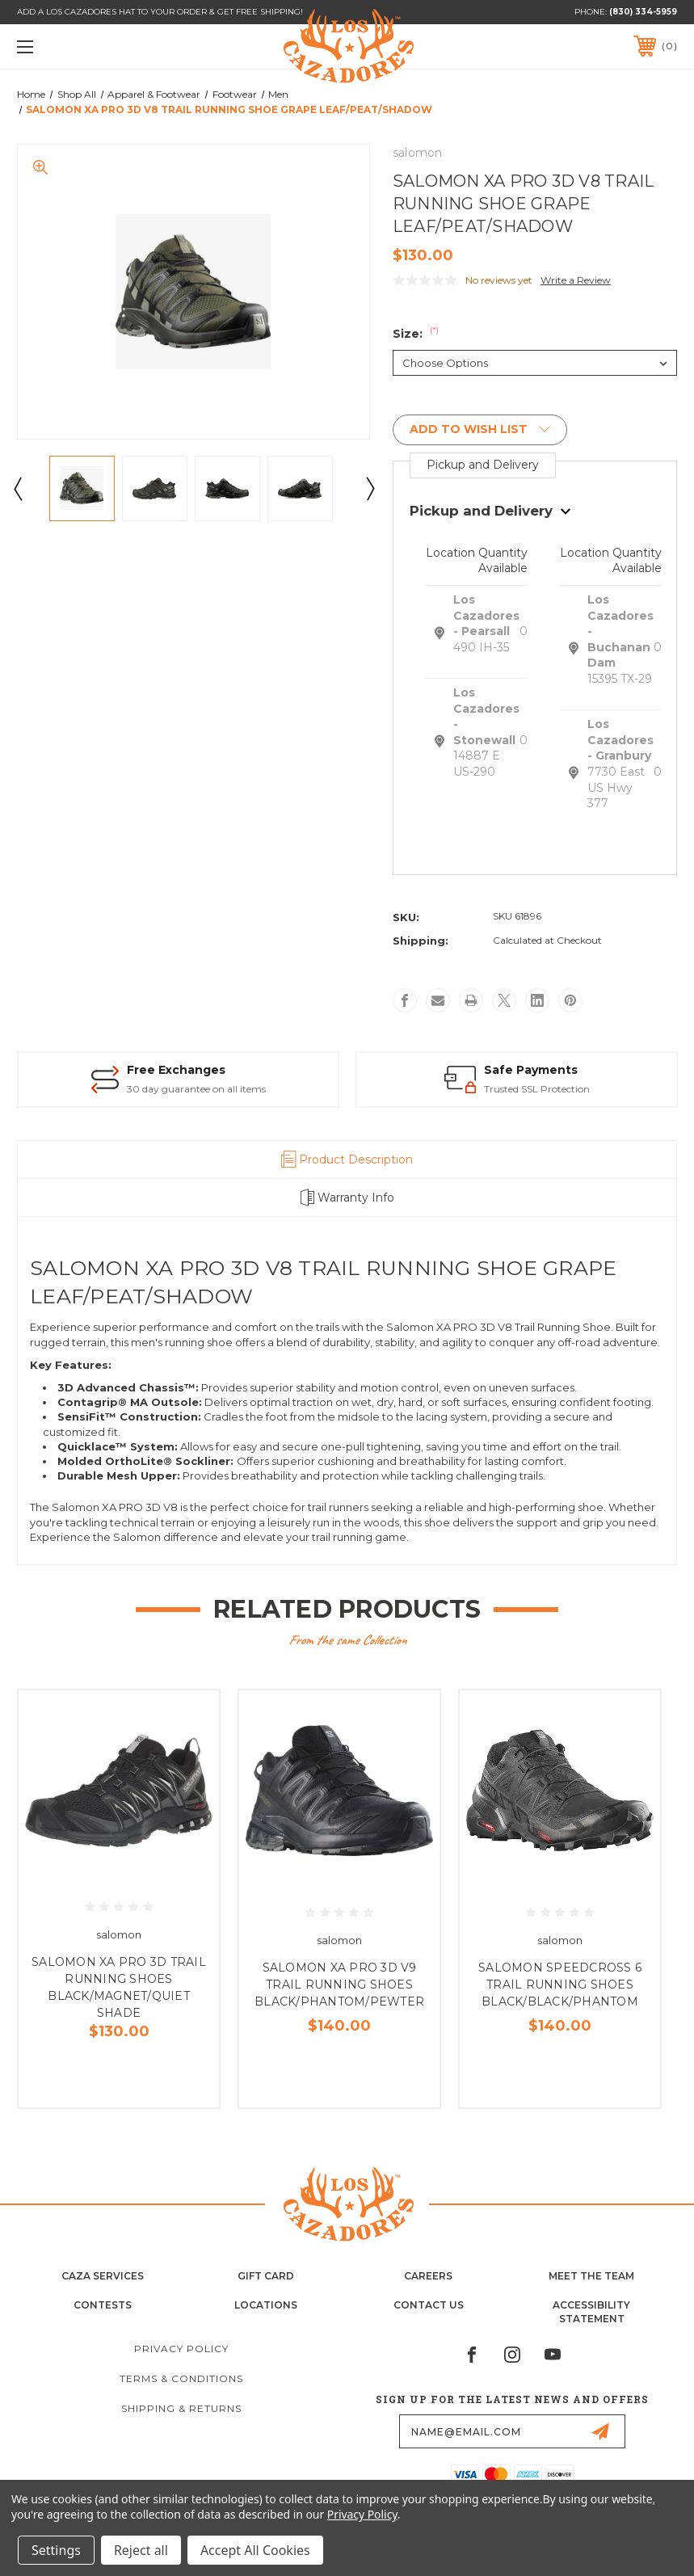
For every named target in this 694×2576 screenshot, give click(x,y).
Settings (56, 2550)
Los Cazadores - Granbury (620, 740)
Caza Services (102, 2276)
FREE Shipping (204, 1070)
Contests (103, 2305)
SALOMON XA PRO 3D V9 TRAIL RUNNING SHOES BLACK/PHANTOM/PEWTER (339, 1984)
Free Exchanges (514, 1070)
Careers (428, 2276)
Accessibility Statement (591, 2312)
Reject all (141, 2550)
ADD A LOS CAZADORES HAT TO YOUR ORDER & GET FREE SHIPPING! (160, 11)
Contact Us (428, 2305)
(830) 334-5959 (643, 11)
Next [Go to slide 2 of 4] (370, 488)
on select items (194, 1089)
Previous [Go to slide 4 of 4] (17, 488)
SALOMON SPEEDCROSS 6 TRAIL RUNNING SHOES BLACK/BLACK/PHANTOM (559, 1984)
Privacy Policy (181, 2348)
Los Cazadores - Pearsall (486, 615)
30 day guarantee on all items (534, 1089)
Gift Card (266, 2276)
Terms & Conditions (181, 2378)
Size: (416, 333)
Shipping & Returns (181, 2408)
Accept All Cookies (255, 2550)
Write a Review (575, 280)
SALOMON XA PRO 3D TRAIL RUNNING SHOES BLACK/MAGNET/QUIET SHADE (119, 1987)
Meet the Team (591, 2276)
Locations (265, 2305)
